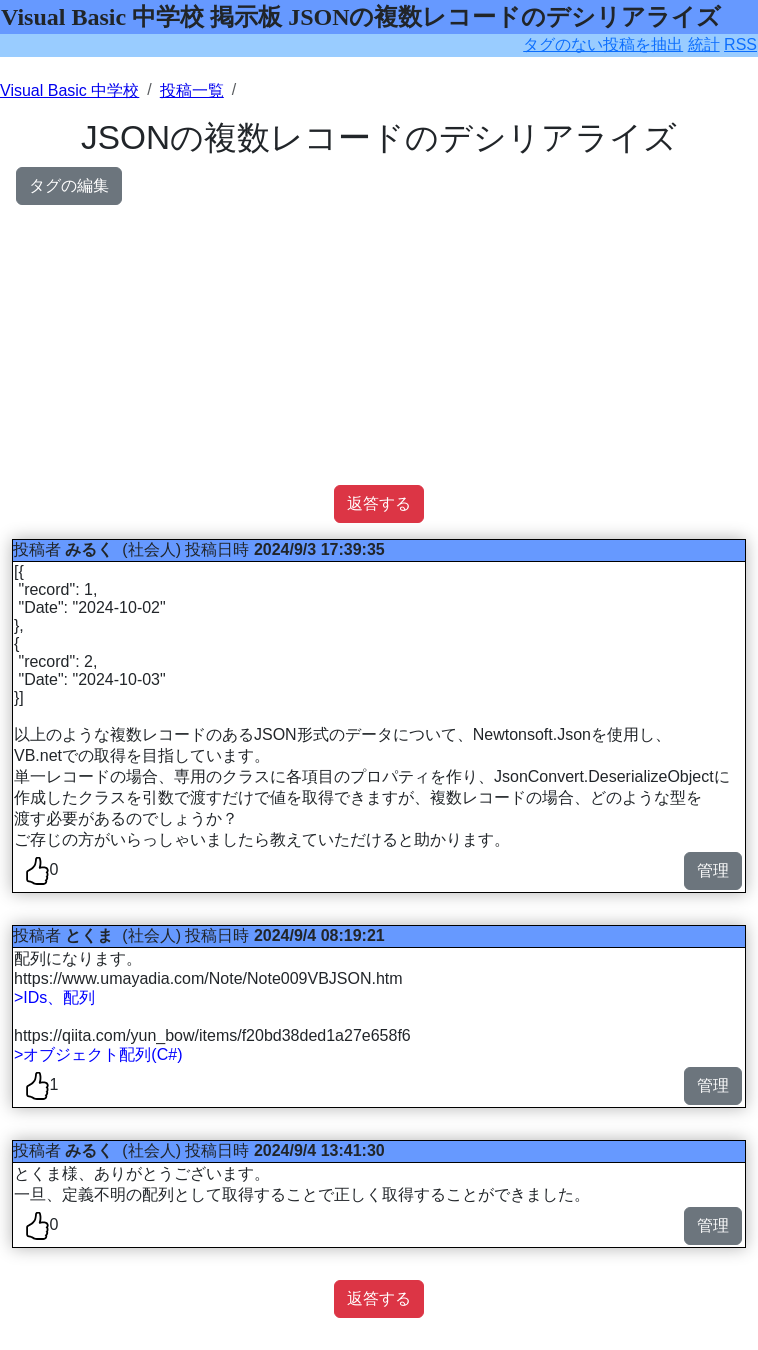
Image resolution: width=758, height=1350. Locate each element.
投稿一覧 (192, 90)
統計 (704, 44)
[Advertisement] (379, 345)
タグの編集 (69, 185)
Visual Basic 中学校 (69, 90)
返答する (379, 503)
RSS (740, 44)
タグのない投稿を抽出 (603, 44)
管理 (713, 870)
